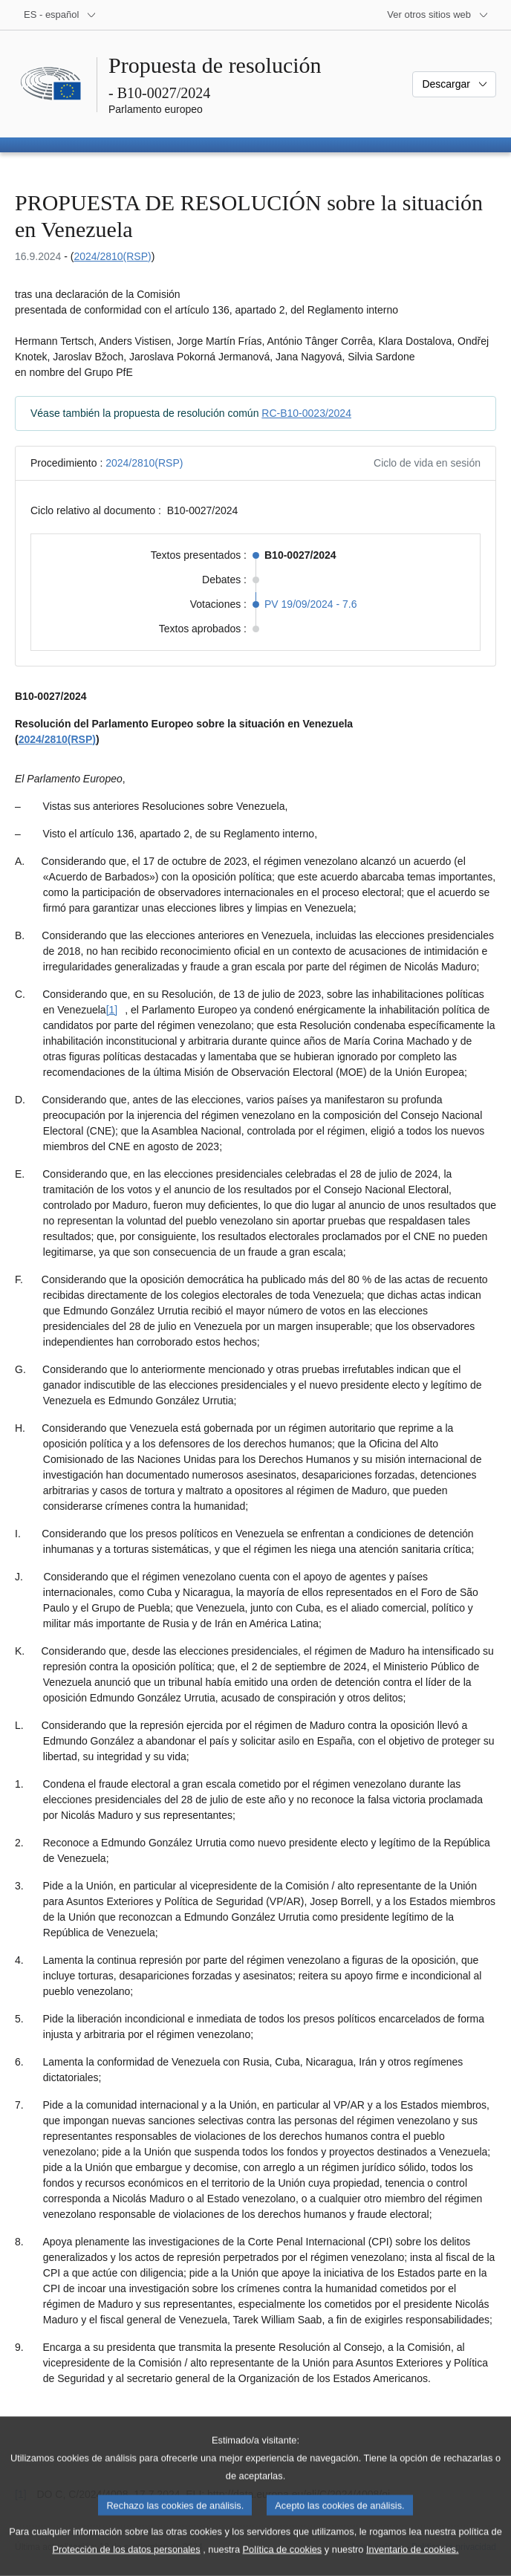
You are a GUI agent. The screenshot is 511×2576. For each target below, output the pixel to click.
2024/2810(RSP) (112, 256)
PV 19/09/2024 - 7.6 (310, 604)
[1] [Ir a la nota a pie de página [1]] (112, 1010)
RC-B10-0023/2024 (306, 413)
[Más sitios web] (438, 15)
